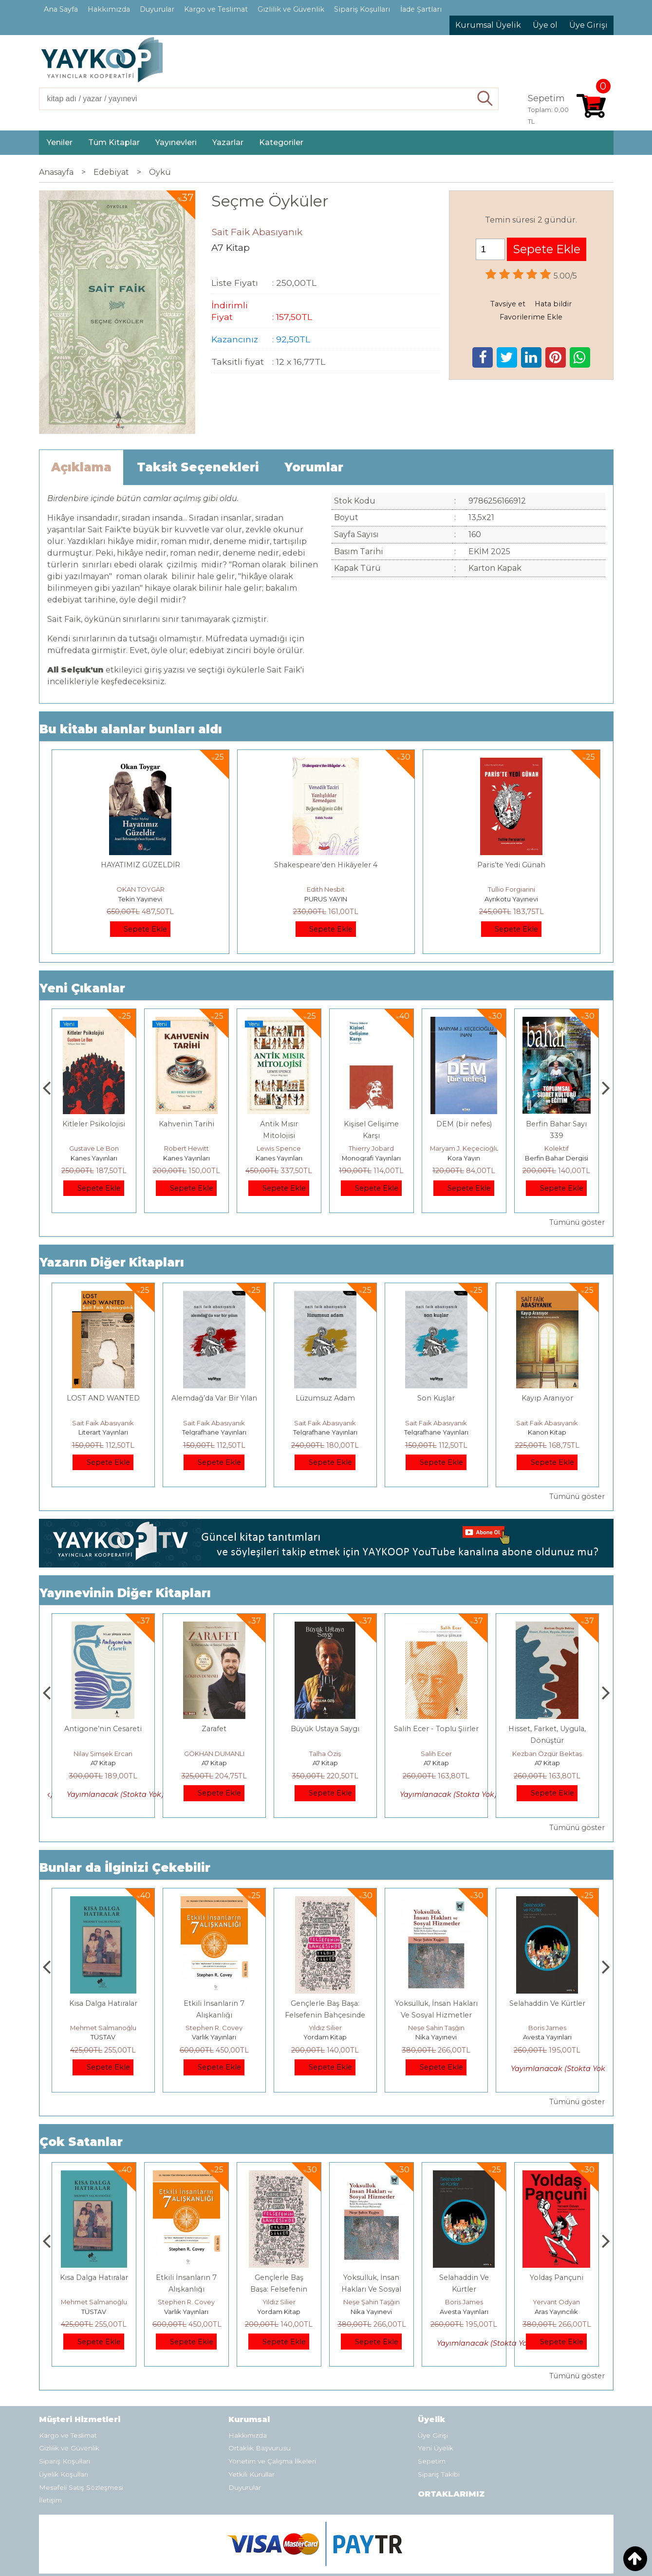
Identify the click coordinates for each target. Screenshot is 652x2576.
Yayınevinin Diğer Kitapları (125, 1593)
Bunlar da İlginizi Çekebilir (124, 1868)
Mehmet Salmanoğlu (214, 2028)
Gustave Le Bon (159, 1148)
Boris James (557, 2302)
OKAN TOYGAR (140, 889)
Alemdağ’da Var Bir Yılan (214, 1398)
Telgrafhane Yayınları (214, 1432)
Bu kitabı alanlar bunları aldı (130, 729)
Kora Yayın (529, 1158)
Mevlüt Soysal (66, 1148)
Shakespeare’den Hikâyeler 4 (325, 864)
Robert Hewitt (251, 1148)
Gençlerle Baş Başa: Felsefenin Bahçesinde (371, 2289)
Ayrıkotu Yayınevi (511, 899)
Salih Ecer (547, 1753)
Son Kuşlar (436, 1398)
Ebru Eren (103, 1753)
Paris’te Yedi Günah (511, 864)
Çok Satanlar (81, 2142)
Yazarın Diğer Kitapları (111, 1262)
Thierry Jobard (436, 1148)
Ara (485, 99)
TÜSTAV (214, 2037)
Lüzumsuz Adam (325, 1398)
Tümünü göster (577, 1222)
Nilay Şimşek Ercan (214, 1753)
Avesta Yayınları (556, 2311)
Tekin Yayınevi (140, 899)
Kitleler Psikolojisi (159, 1124)
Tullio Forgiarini (511, 889)
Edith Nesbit (326, 889)
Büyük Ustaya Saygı (436, 1728)
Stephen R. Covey (325, 2028)
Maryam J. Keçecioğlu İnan (537, 1148)
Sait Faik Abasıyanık (103, 1423)
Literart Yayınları (103, 1432)
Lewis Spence (344, 1148)
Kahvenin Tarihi (251, 1124)
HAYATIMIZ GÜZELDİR (140, 864)
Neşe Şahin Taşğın (547, 2028)
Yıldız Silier (436, 2028)
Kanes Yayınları (66, 1158)
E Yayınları (103, 2037)
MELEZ (103, 1728)
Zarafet (325, 1728)
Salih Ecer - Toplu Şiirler (547, 1728)
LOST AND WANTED (103, 1398)
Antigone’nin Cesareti (214, 1728)
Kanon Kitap (547, 1432)
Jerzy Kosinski (103, 2028)
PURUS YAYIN (325, 899)
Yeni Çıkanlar (82, 988)
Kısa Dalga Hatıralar (214, 2003)
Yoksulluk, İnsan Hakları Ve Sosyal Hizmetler (464, 2289)
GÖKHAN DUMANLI (325, 1753)
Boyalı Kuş (103, 2003)
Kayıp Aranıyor (547, 1398)
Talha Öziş (436, 1753)
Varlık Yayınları (325, 2037)
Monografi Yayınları (436, 1158)
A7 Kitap (103, 1763)
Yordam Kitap (436, 2037)
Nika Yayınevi (547, 2037)
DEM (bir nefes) (529, 1124)
